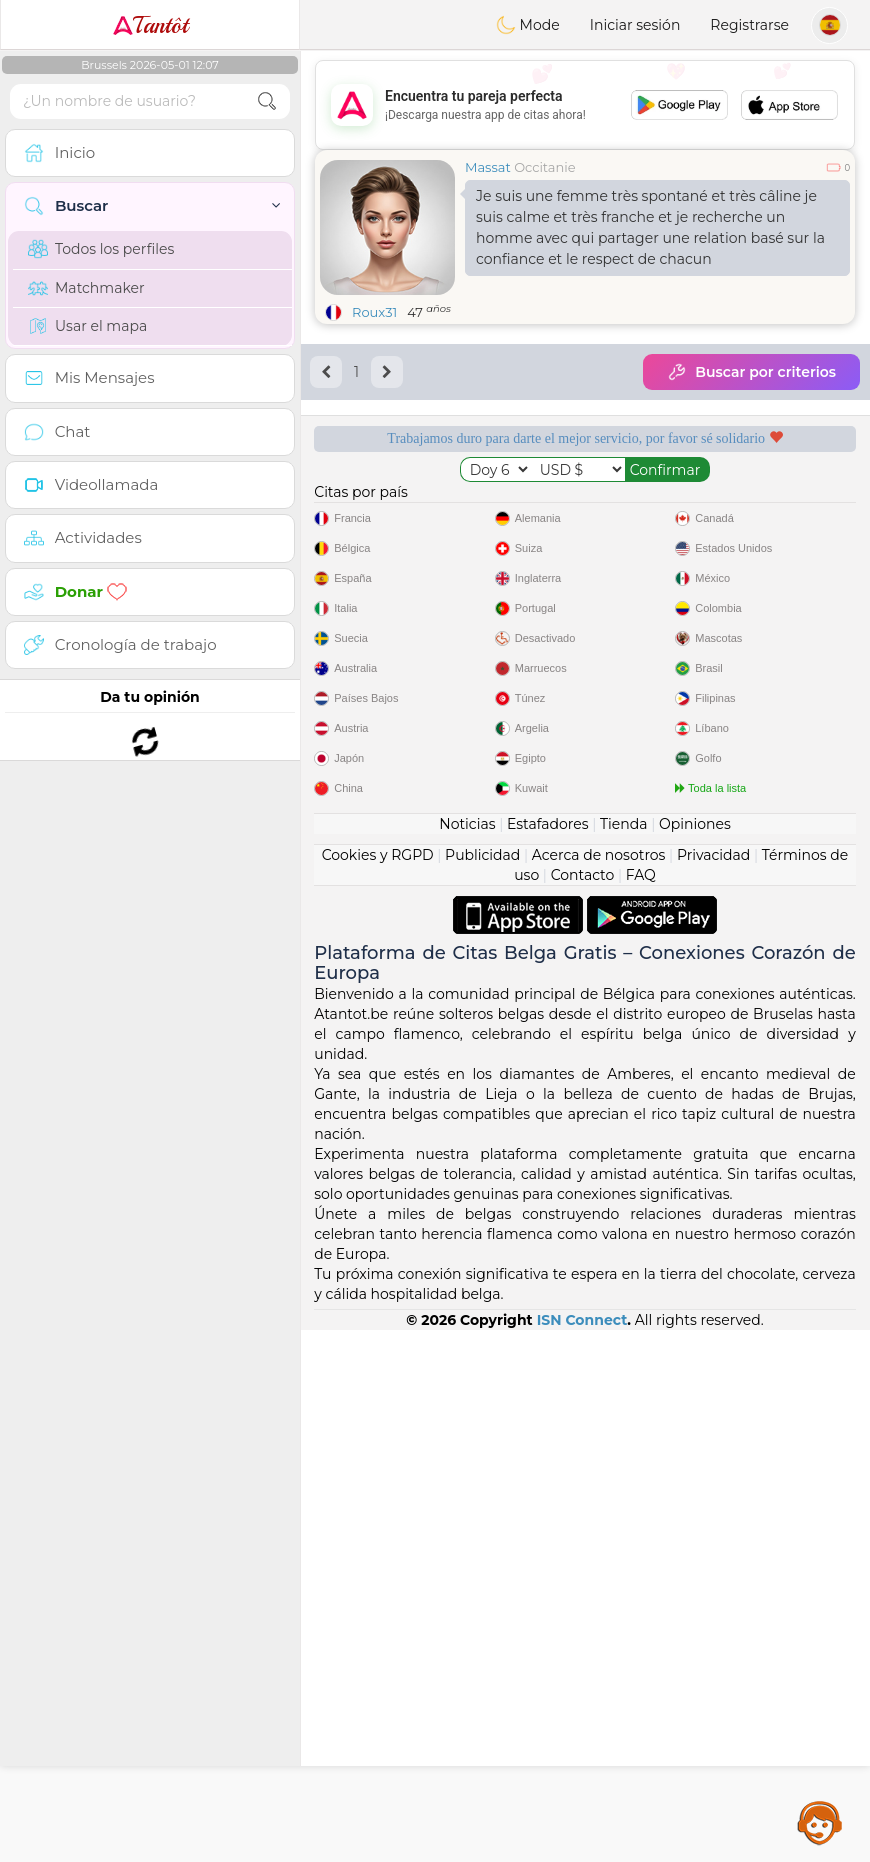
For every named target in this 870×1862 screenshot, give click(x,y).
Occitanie (545, 167)
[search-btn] (267, 101)
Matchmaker (86, 288)
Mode (528, 25)
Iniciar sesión (635, 25)
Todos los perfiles (101, 249)
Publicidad (482, 1387)
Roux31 (374, 312)
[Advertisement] (585, 105)
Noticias (467, 1356)
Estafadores (548, 1356)
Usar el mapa (87, 326)
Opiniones (695, 1356)
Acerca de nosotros (599, 1387)
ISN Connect (582, 1852)
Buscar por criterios (751, 372)
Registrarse (749, 25)
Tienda (623, 1356)
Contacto (583, 1407)
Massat (488, 167)
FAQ (641, 1407)
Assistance (820, 1822)
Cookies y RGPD (378, 1387)
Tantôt (150, 25)
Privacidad (713, 1387)
